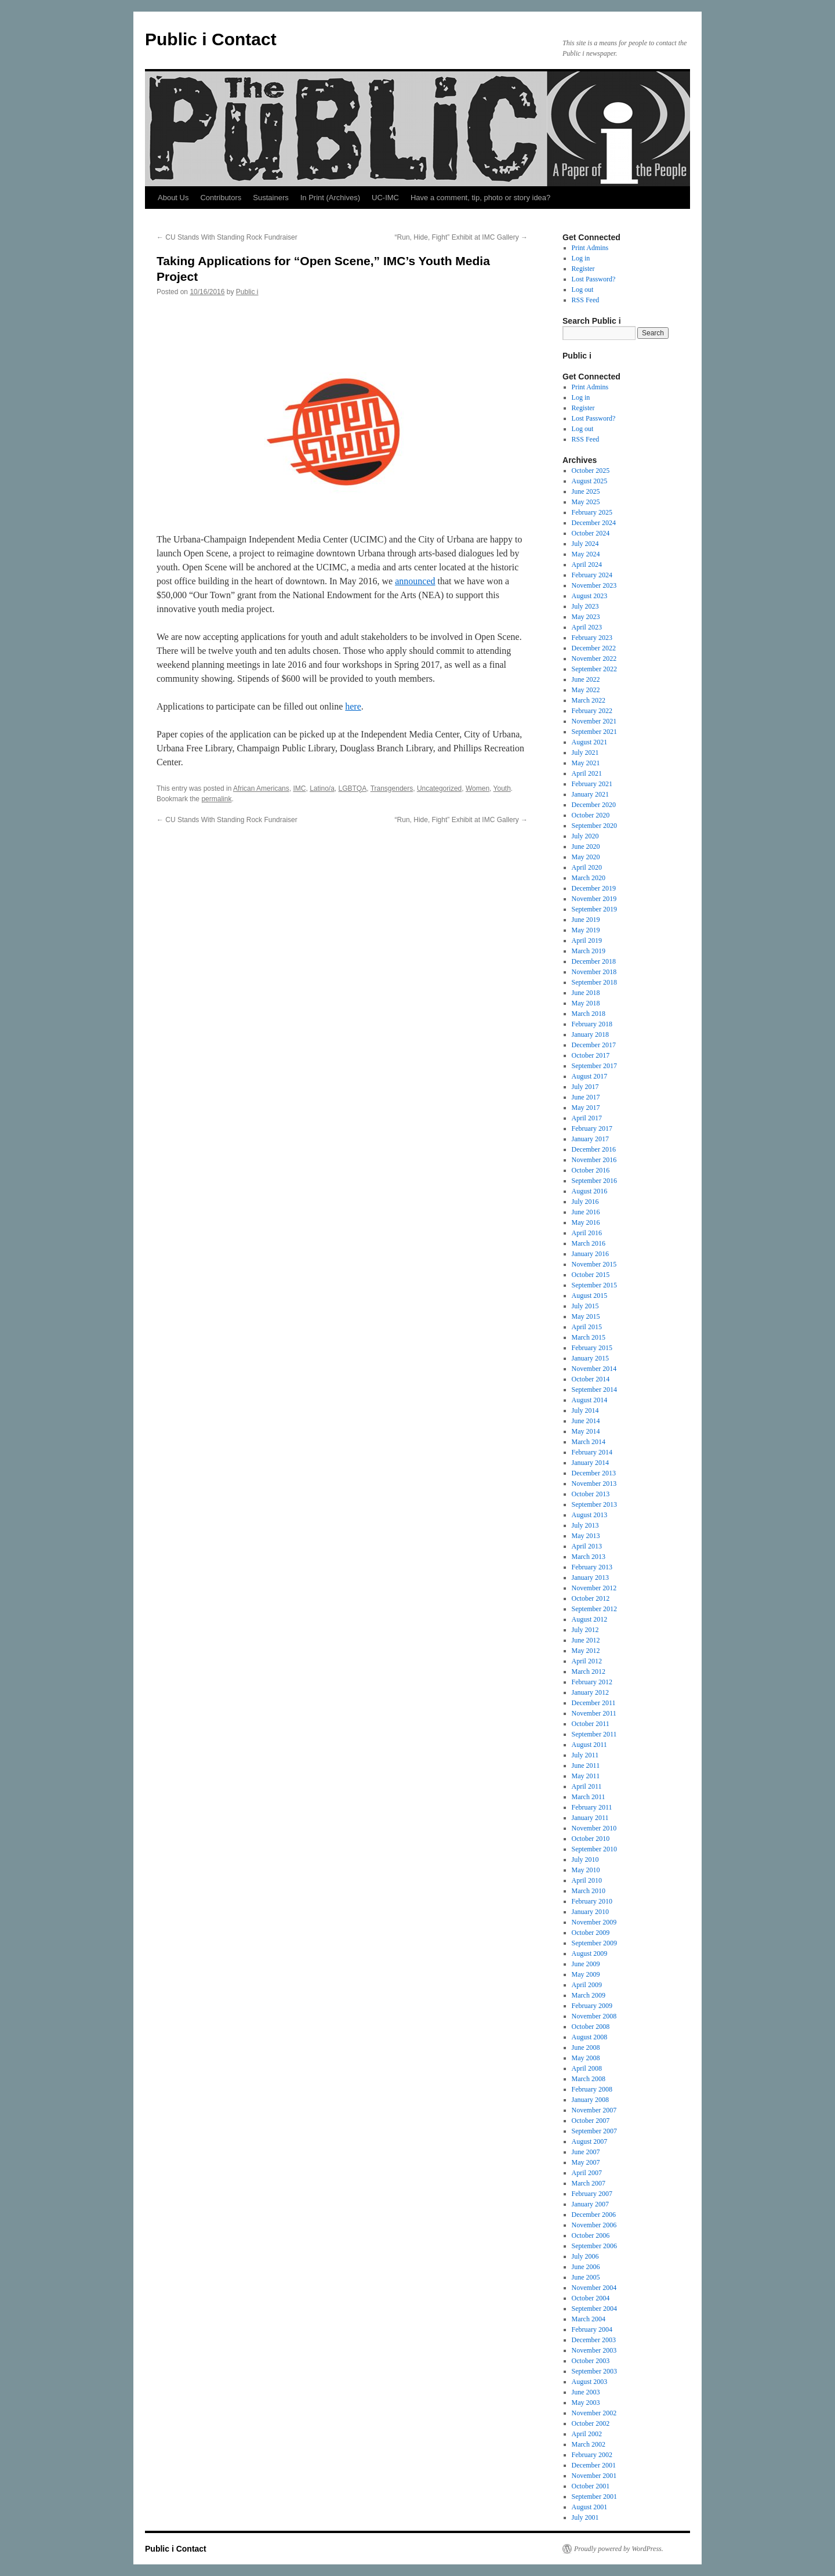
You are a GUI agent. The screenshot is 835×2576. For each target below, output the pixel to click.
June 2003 (586, 2392)
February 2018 (592, 1024)
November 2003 (594, 2350)
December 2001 (594, 2465)
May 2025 (586, 502)
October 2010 (591, 1839)
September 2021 (594, 732)
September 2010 (594, 1849)
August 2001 (590, 2507)
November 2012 (594, 1588)
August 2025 (590, 481)
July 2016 (585, 1201)
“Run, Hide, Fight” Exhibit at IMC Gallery (461, 237)
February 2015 (592, 1348)
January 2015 (590, 1358)
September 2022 (594, 669)
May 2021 (586, 763)
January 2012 (590, 1692)
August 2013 (590, 1515)
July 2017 (585, 1087)
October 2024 (591, 533)
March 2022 (588, 700)
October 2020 (591, 815)
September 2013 (594, 1504)
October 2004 (591, 2298)
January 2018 (590, 1034)
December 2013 (594, 1473)
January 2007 (590, 2204)
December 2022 (594, 648)
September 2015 (594, 1285)
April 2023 (587, 627)
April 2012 (587, 1661)
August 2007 (590, 2141)
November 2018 (594, 972)
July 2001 (585, 2517)
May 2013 (586, 1536)
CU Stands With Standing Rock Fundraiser (227, 237)
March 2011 (588, 1797)
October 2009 (591, 1933)
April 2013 (587, 1546)
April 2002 (587, 2434)
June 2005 (586, 2277)
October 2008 (591, 2027)
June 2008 (586, 2047)
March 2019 (588, 951)
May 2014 (586, 1431)
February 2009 (592, 2006)
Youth (502, 788)
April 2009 (587, 1985)
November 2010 (594, 1828)
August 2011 (589, 1745)
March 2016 (588, 1243)
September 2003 (594, 2371)
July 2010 (585, 1859)
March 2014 (588, 1442)
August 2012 (590, 1619)
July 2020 (585, 836)
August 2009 (590, 1953)
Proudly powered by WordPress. (618, 2549)
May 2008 (586, 2058)
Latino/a (322, 788)
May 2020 (586, 857)
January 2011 (590, 1818)
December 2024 (594, 523)
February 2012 (592, 1682)
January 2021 (590, 794)
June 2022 (586, 679)
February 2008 (592, 2089)
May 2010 (586, 1870)
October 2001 (591, 2486)
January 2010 (590, 1912)
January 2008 (590, 2100)
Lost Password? (594, 279)
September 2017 (594, 1066)
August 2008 (590, 2037)
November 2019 (594, 899)
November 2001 (594, 2476)
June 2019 (586, 920)
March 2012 (588, 1671)
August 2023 (590, 596)
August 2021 (590, 742)
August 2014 (590, 1400)
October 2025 (591, 470)
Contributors (220, 197)
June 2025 (586, 491)
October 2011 (590, 1724)
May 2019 (586, 930)
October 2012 (591, 1598)
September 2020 (594, 826)
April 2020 (587, 867)
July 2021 (585, 752)
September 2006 (594, 2246)
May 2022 (586, 690)
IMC (299, 788)
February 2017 (592, 1128)
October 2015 (591, 1275)
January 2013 (590, 1577)
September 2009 (594, 1943)
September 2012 (594, 1609)
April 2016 (587, 1233)
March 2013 (588, 1557)
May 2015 (586, 1316)
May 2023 (586, 617)
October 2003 (591, 2361)
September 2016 (594, 1181)
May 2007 (586, 2162)
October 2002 (591, 2423)
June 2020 (586, 846)
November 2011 (594, 1713)
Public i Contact (211, 39)
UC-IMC (385, 197)
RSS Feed (586, 300)
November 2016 (594, 1160)
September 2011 (594, 1734)
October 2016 (591, 1170)
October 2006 (591, 2235)
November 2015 (594, 1264)
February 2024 (592, 575)
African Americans (261, 788)
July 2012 (585, 1630)
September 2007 (594, 2131)
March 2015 (588, 1337)
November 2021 (594, 721)
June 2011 (586, 1765)
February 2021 (592, 784)
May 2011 (586, 1776)
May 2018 (586, 1003)
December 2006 (594, 2214)
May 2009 (586, 1974)
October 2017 (591, 1055)
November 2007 (594, 2110)
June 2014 (586, 1421)
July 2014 (585, 1410)
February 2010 (592, 1901)
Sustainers (270, 197)
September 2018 (594, 982)
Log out (583, 289)
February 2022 (592, 711)
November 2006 (594, 2225)
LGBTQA (353, 788)
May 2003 (586, 2402)
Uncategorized (439, 788)
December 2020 (594, 805)
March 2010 (588, 1891)
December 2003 (594, 2340)
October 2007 (591, 2120)
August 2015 (590, 1295)
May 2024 (586, 554)
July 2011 (585, 1755)
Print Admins (590, 248)
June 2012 (586, 1640)
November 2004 (594, 2288)
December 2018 (594, 961)
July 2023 (585, 606)
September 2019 (594, 909)
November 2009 (594, 1922)
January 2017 (590, 1139)
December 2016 (594, 1149)
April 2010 (587, 1880)
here (353, 706)
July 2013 (585, 1525)
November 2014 (594, 1369)
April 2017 (587, 1118)
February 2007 (592, 2194)
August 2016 (590, 1191)
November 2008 (594, 2016)
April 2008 (587, 2068)
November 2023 (594, 585)
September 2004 (594, 2308)
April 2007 (587, 2173)
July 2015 (585, 1306)
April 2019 (587, 940)
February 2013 (592, 1567)
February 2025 (592, 512)
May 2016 (586, 1222)
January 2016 (590, 1254)
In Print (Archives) (330, 197)
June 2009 (586, 1964)
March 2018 (588, 1014)
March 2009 (588, 1995)
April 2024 (587, 564)
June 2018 (586, 993)
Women (477, 788)
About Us (173, 197)
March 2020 (588, 878)
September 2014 (594, 1389)
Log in (581, 258)
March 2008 (588, 2079)
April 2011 (587, 1786)
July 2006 (585, 2256)
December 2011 (594, 1703)
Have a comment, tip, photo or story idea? (480, 197)
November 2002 (594, 2413)
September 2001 (594, 2496)
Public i (247, 292)
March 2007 (588, 2183)
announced (415, 581)
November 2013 (594, 1483)
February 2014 (592, 1452)
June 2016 (586, 1212)
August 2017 (590, 1076)
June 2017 (586, 1097)
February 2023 (592, 638)
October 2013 (591, 1494)
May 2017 (586, 1108)
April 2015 (587, 1327)
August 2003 (590, 2382)
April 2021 (587, 773)
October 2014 (591, 1379)
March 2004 (588, 2319)
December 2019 (594, 888)
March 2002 (588, 2444)
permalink (216, 799)
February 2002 (592, 2455)
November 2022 (594, 658)
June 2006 (586, 2267)
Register (583, 269)
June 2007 (586, 2152)
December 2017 (594, 1045)
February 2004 (592, 2329)
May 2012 (586, 1651)
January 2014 (590, 1463)
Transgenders (392, 788)
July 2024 (585, 544)
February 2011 (592, 1807)
